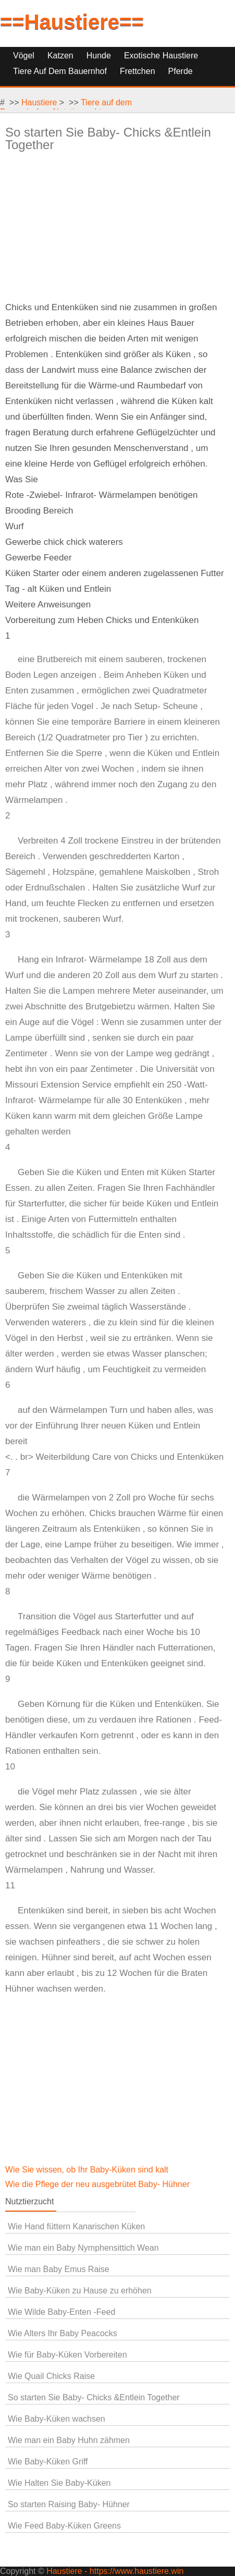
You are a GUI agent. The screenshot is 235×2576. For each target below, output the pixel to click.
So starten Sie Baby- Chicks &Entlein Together (94, 2397)
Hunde (98, 55)
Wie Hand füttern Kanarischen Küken (76, 2226)
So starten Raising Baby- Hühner (69, 2504)
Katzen (60, 55)
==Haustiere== (72, 21)
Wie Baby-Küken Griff (48, 2461)
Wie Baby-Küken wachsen (56, 2418)
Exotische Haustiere (161, 55)
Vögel (23, 55)
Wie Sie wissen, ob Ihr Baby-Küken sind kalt (87, 2169)
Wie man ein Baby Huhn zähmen (69, 2440)
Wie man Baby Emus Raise (58, 2269)
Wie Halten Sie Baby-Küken (59, 2483)
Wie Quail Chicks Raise (51, 2376)
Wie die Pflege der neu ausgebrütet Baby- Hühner (98, 2184)
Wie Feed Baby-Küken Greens (64, 2525)
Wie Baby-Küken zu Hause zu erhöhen (80, 2290)
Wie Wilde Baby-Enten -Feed (61, 2312)
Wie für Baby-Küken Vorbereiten (67, 2354)
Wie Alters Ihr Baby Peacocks (62, 2333)
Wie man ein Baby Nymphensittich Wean (83, 2247)
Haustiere (39, 102)
